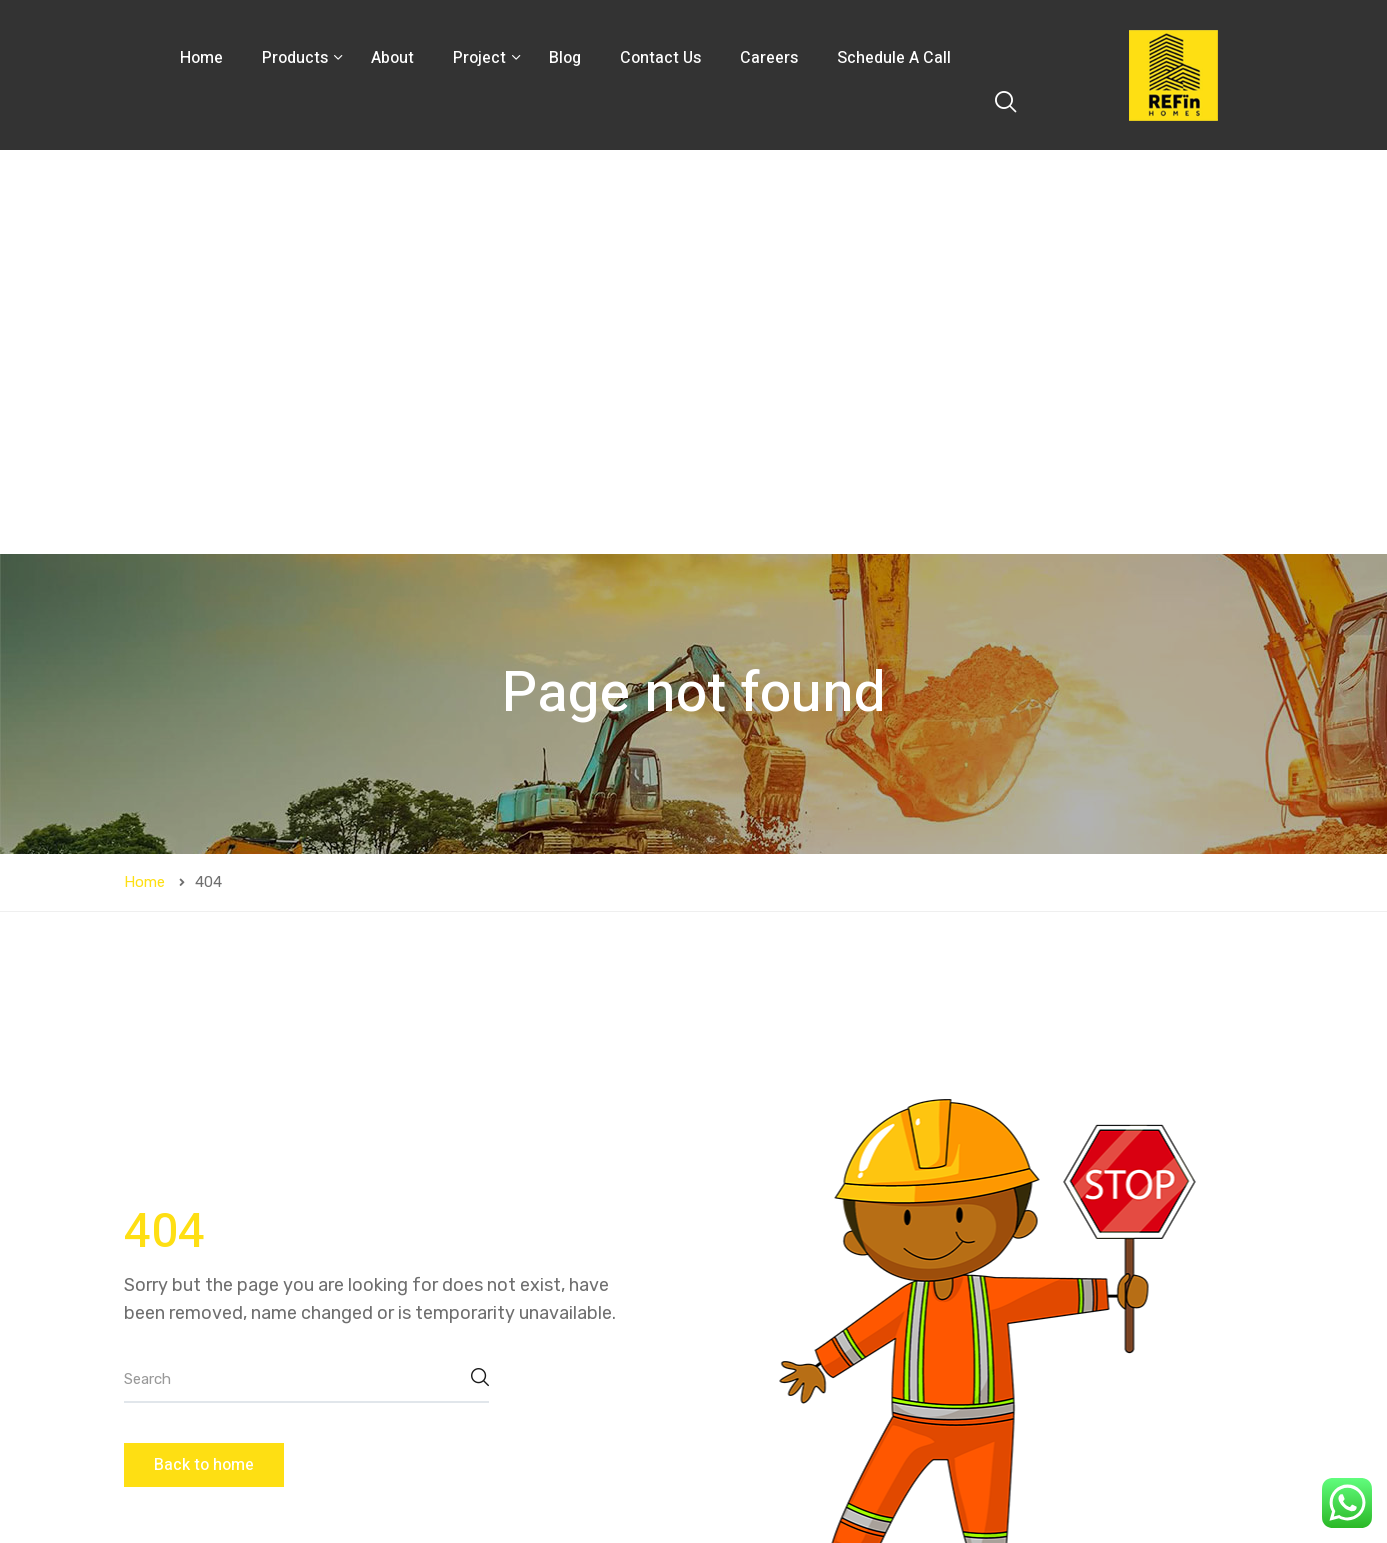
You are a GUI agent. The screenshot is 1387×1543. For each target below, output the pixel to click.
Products (297, 58)
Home (201, 58)
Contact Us (660, 58)
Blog (565, 58)
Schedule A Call (894, 58)
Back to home (204, 1061)
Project (481, 58)
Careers (769, 58)
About (392, 58)
